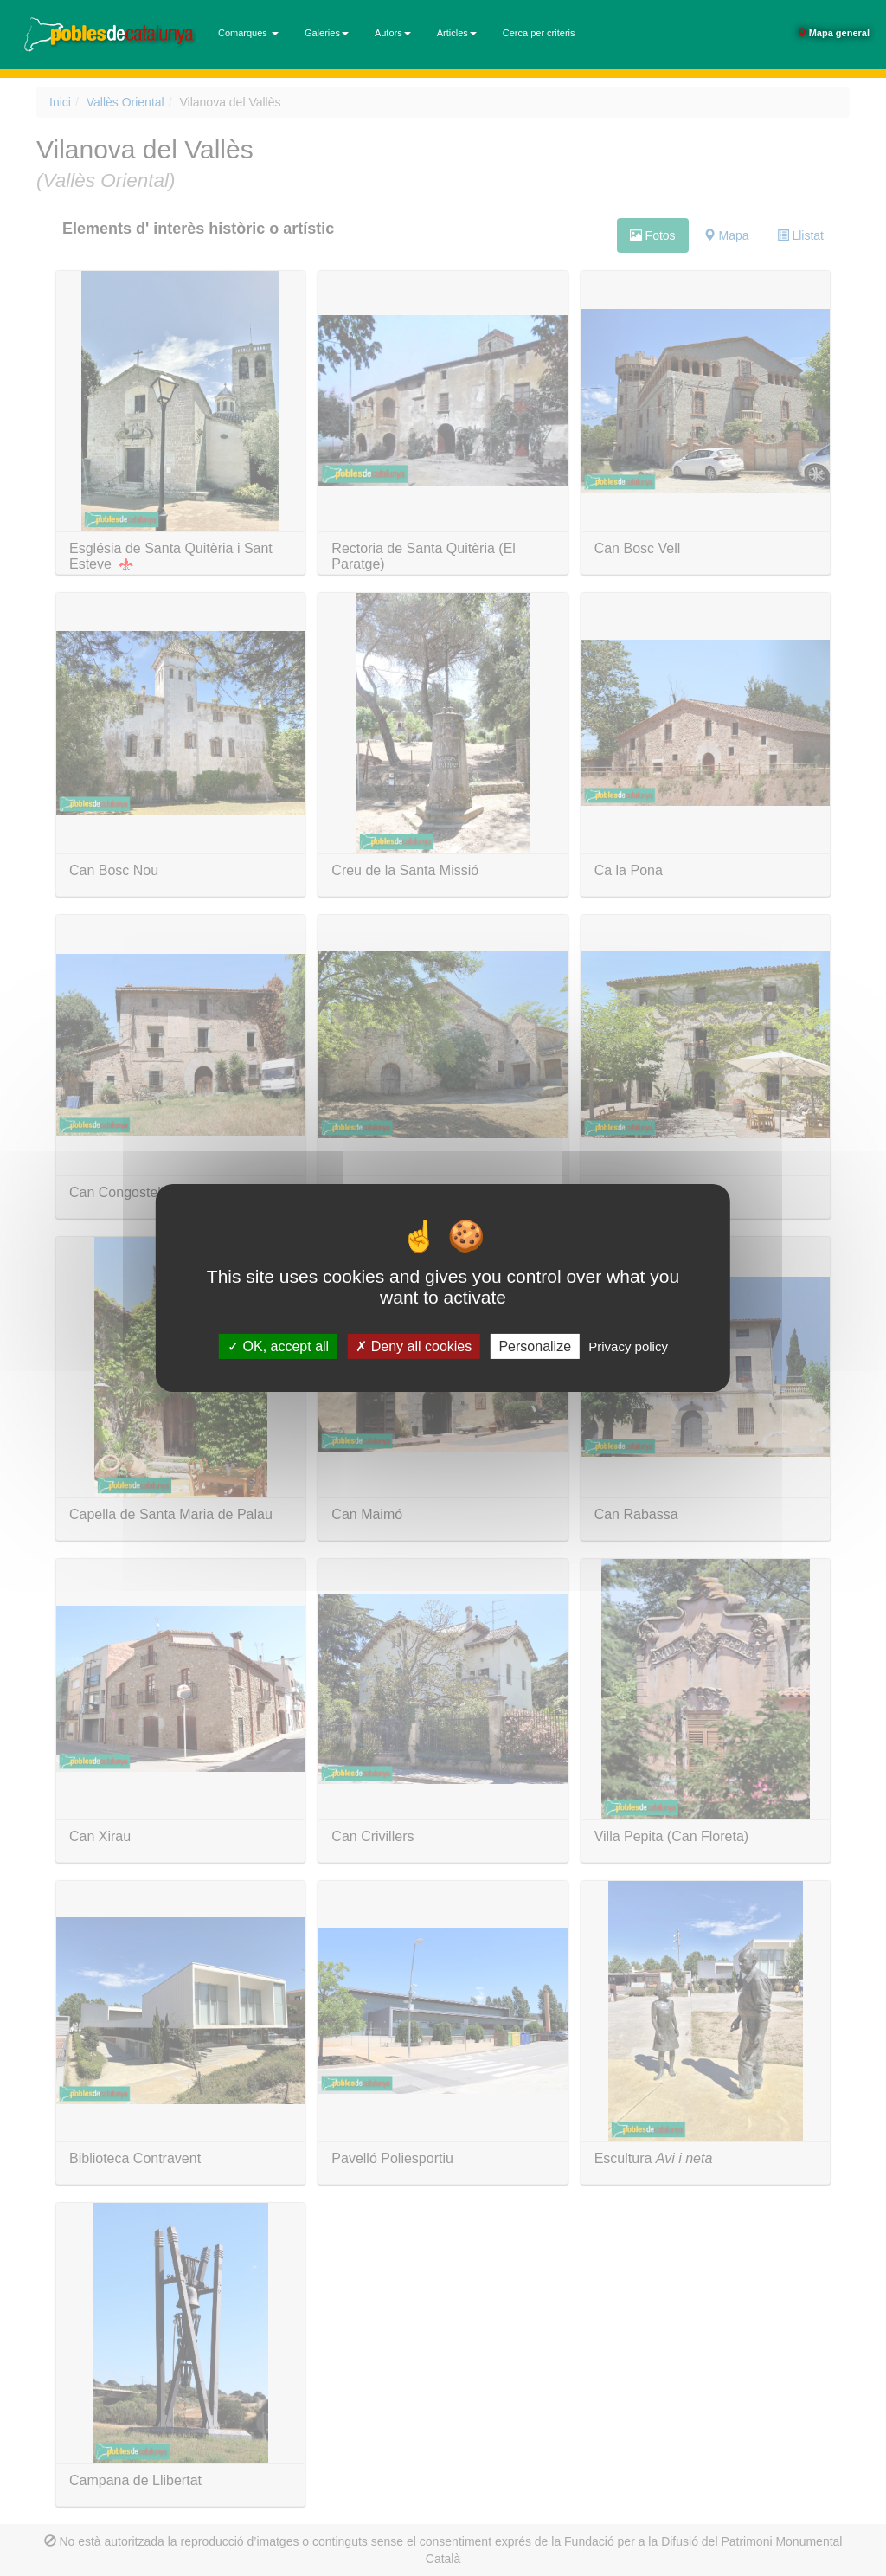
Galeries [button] (327, 33)
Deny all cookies (414, 1346)
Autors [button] (393, 33)
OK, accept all (278, 1346)
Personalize (534, 1346)
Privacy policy (628, 1346)
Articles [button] (457, 33)
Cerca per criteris (539, 33)
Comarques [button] (248, 33)
